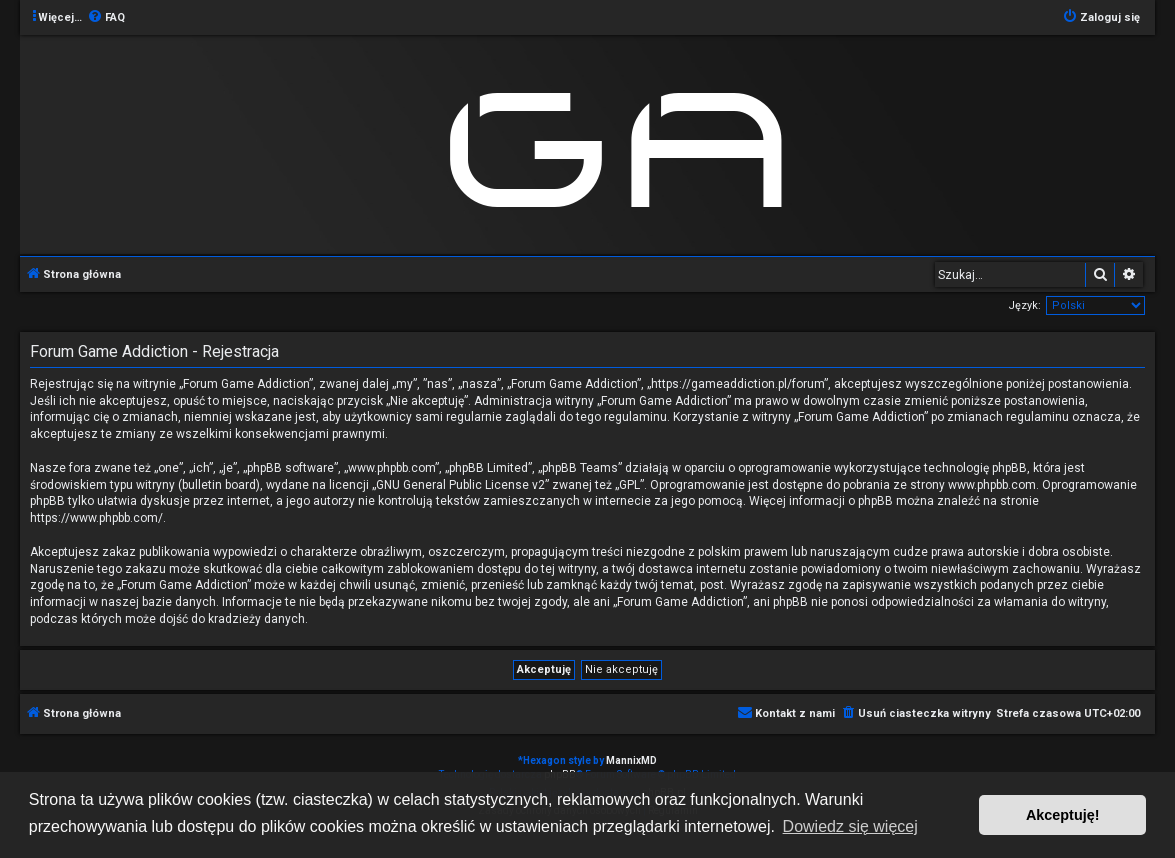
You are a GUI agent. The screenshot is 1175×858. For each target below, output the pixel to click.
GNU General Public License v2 (460, 485)
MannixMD (631, 760)
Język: (1024, 305)
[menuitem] (106, 18)
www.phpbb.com (992, 485)
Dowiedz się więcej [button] (850, 826)
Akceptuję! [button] (1063, 815)
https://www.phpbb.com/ (96, 518)
